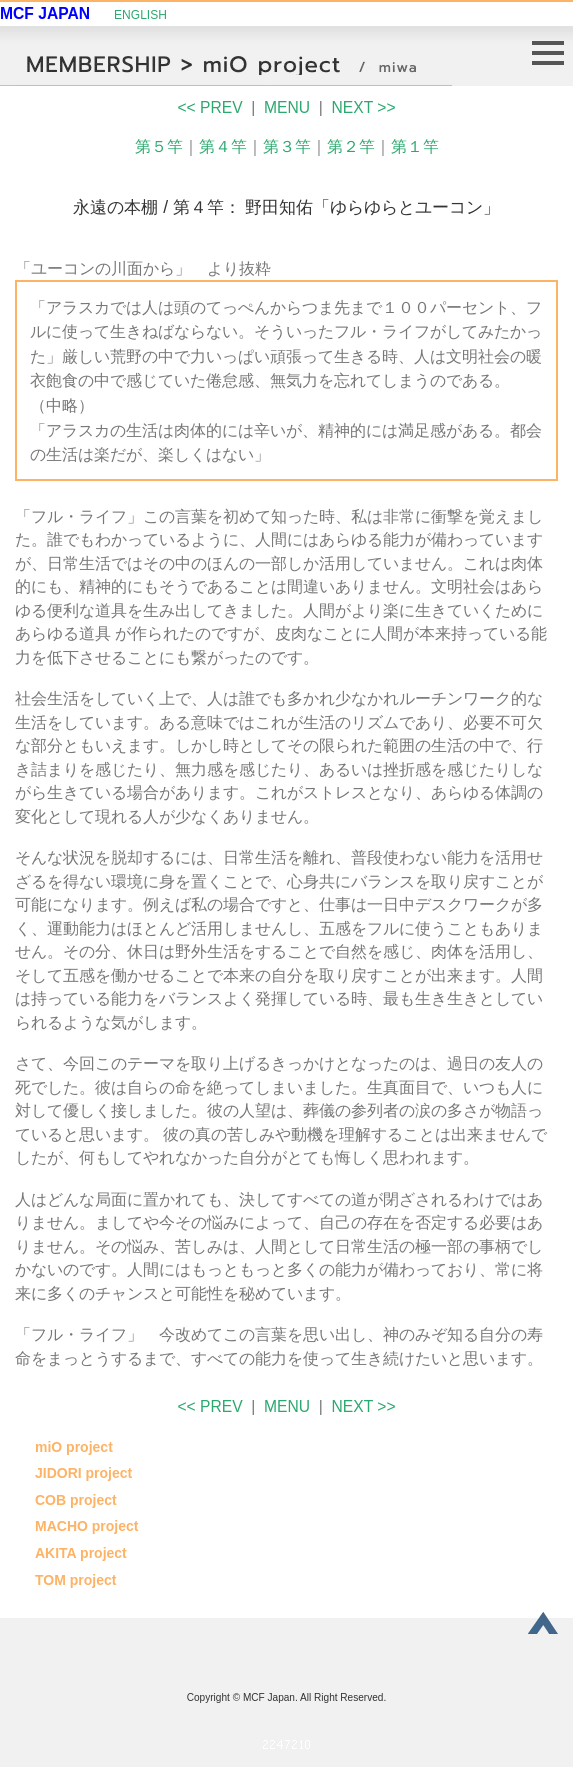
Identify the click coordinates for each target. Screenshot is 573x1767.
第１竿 (415, 146)
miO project (74, 1447)
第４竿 (223, 146)
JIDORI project (83, 1473)
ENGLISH (140, 15)
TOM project (75, 1580)
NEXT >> (364, 107)
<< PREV (209, 107)
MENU (287, 107)
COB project (76, 1500)
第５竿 (159, 146)
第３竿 (287, 146)
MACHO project (86, 1526)
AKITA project (81, 1553)
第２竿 (351, 146)
